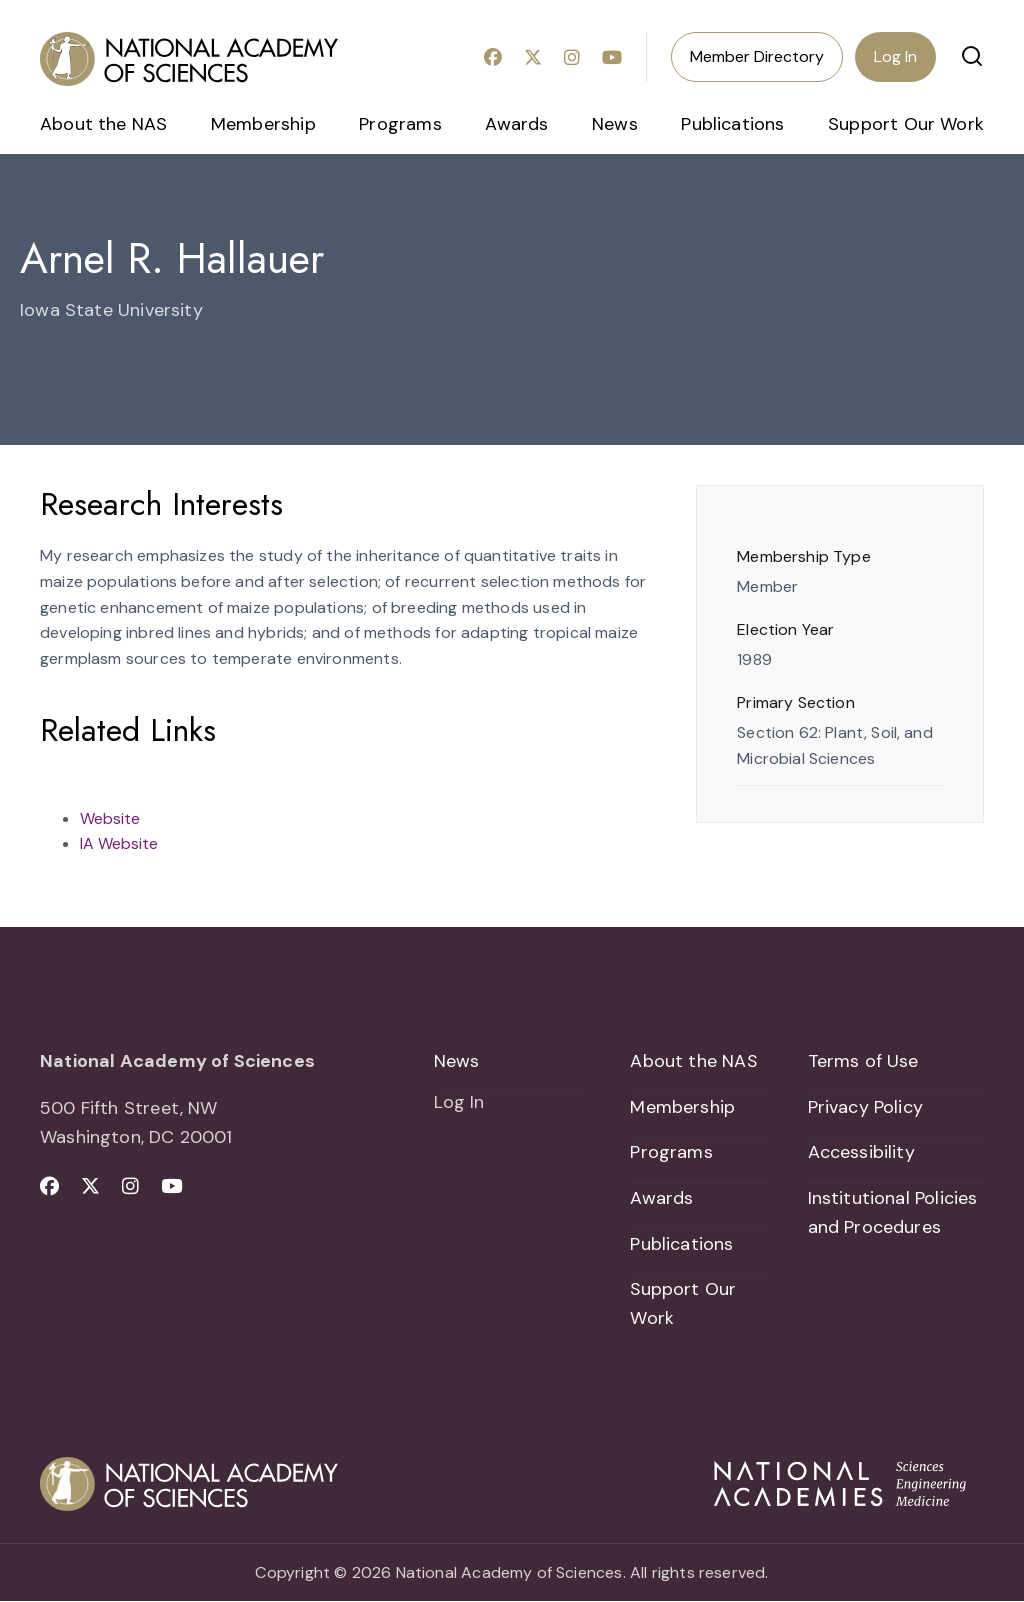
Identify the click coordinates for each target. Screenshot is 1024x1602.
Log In (895, 56)
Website (110, 818)
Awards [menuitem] (516, 124)
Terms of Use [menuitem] (863, 1061)
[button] (972, 56)
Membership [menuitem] (263, 124)
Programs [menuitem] (400, 124)
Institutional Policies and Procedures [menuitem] (893, 1212)
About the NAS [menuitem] (103, 124)
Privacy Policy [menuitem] (866, 1107)
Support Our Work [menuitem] (906, 124)
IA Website (119, 843)
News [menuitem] (615, 124)
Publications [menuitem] (732, 124)
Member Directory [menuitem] (757, 56)
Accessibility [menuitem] (861, 1153)
